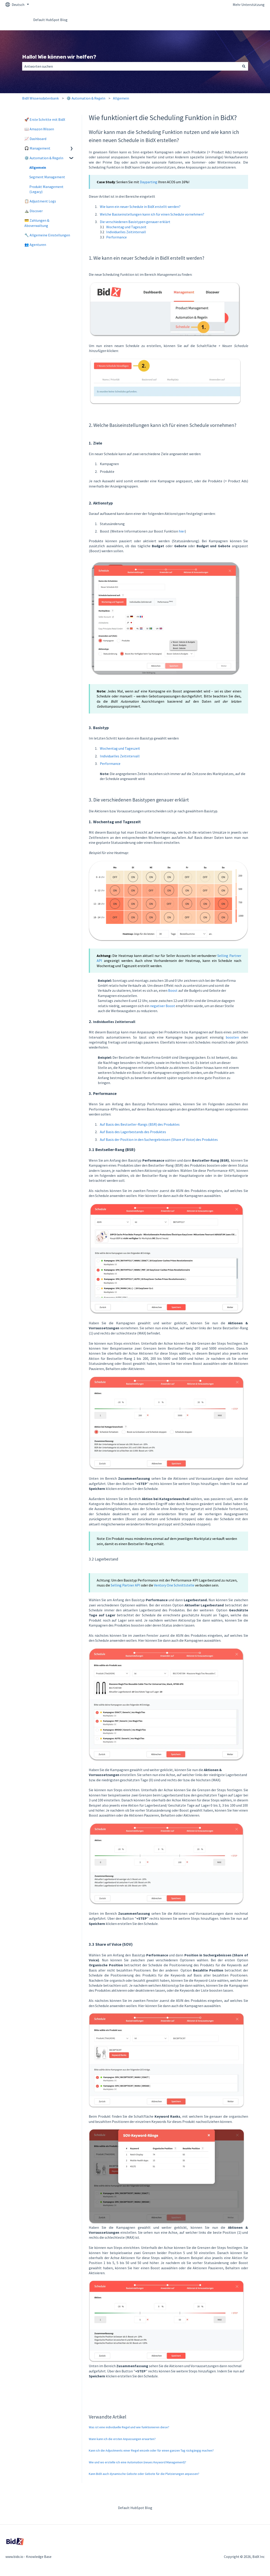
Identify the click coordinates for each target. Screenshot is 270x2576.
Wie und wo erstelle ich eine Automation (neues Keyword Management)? (137, 2462)
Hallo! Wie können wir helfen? (59, 57)
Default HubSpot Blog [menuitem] (135, 2507)
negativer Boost (162, 1006)
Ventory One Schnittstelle (174, 1585)
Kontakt (253, 19)
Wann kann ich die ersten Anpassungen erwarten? (122, 2439)
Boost (173, 990)
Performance (116, 237)
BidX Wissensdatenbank (40, 98)
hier (182, 531)
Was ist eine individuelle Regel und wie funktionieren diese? (129, 2427)
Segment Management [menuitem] (47, 177)
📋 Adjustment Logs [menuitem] (40, 201)
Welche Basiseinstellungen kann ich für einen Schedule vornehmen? (152, 214)
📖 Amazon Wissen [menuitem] (39, 129)
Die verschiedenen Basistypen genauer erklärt (135, 221)
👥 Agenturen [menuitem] (35, 244)
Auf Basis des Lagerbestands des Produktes (133, 1132)
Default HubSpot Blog (50, 19)
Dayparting (148, 182)
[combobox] (130, 66)
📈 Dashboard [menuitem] (35, 138)
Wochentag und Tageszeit (126, 227)
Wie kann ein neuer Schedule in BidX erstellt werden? (140, 206)
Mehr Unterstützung (249, 4)
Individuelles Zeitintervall (126, 232)
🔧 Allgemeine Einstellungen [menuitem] (47, 235)
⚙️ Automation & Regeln (85, 98)
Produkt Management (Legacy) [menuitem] (46, 189)
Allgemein (121, 98)
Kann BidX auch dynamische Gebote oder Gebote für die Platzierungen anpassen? (144, 2474)
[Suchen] (243, 66)
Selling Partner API (125, 1585)
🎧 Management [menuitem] (37, 148)
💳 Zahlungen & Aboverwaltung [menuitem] (36, 223)
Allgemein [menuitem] (37, 167)
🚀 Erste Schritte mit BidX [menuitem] (44, 119)
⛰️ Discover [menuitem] (33, 211)
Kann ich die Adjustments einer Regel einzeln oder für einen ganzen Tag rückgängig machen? (151, 2450)
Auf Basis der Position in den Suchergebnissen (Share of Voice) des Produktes (159, 1139)
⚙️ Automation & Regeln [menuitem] (43, 158)
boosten (232, 1037)
